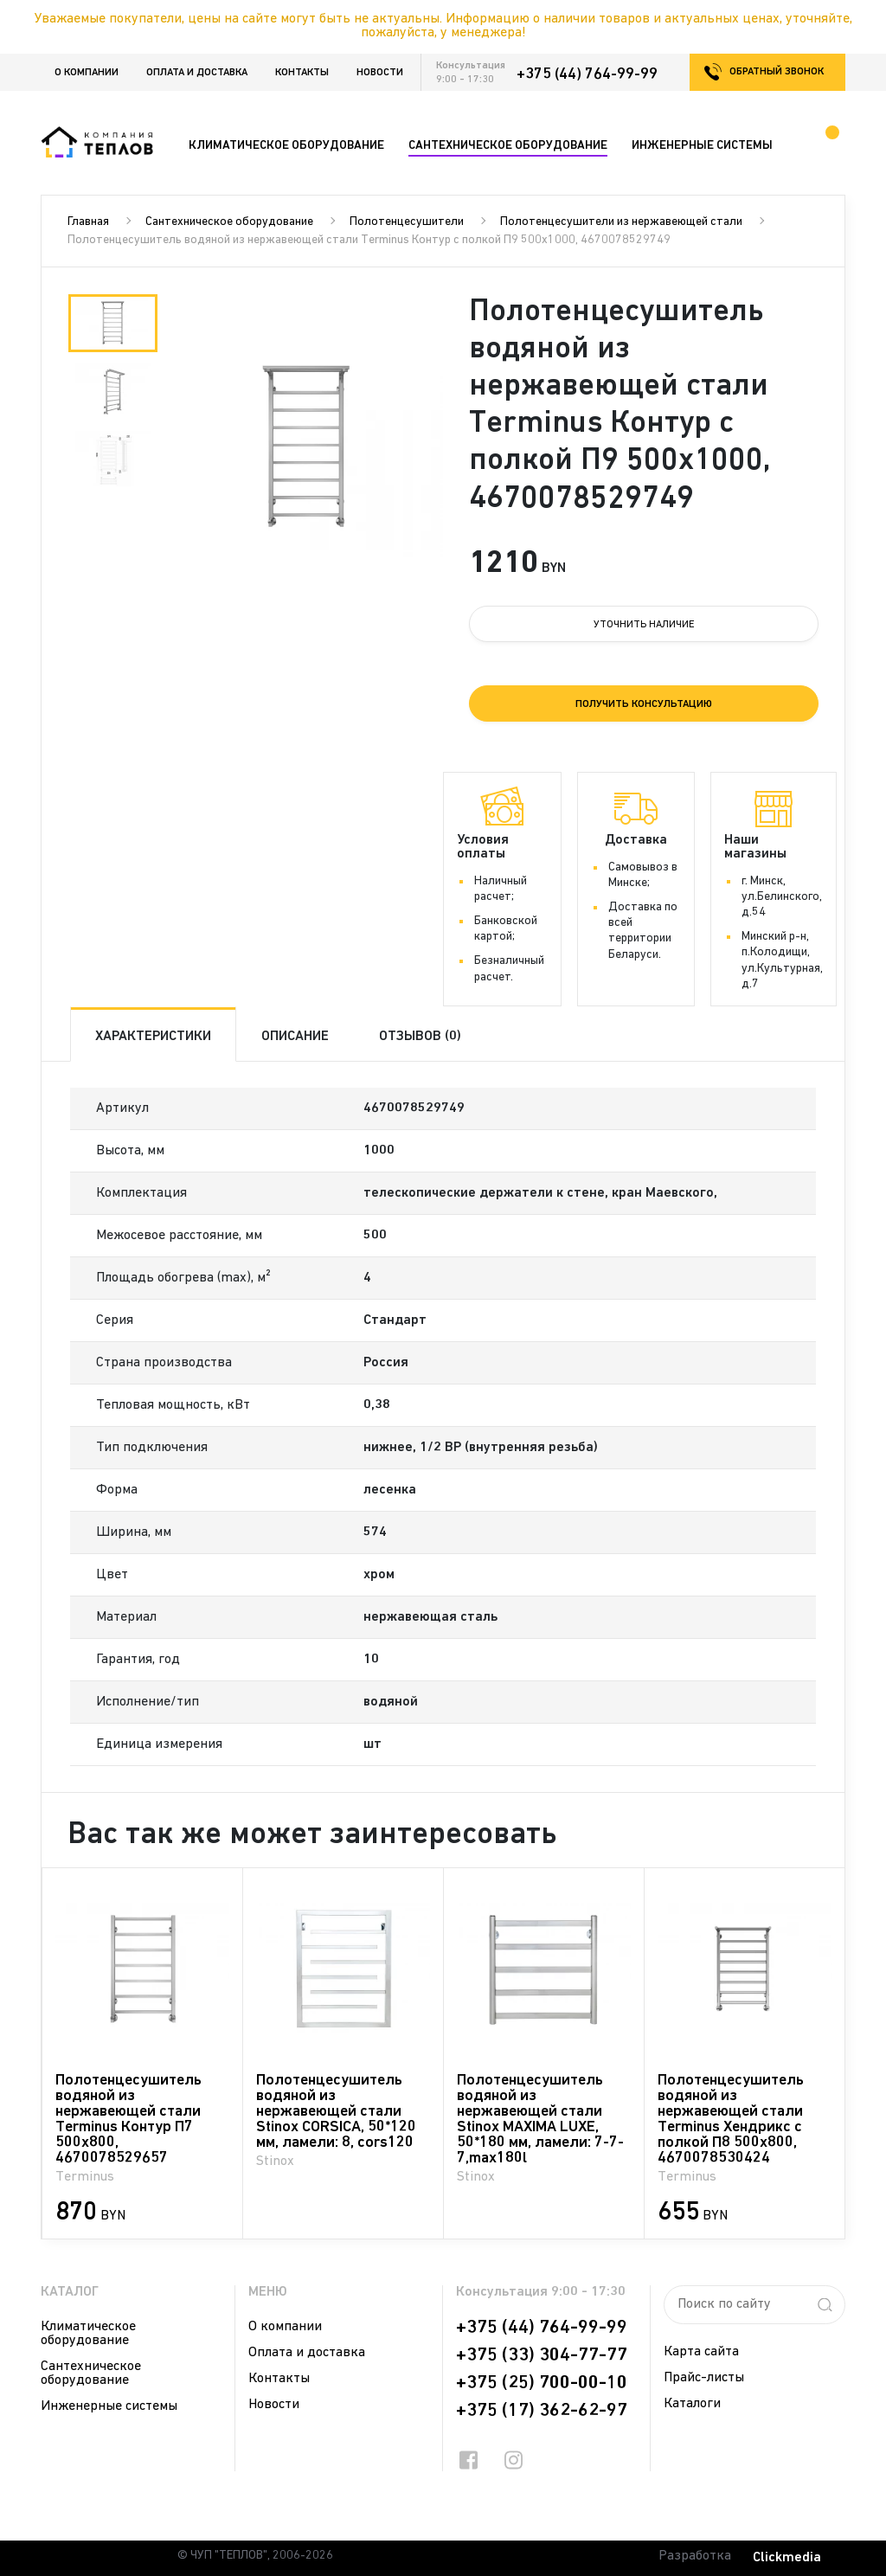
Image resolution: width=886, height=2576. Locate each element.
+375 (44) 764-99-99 (587, 74)
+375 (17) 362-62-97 (541, 2410)
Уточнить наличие (644, 625)
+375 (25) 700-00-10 (541, 2383)
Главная (88, 221)
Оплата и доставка (196, 72)
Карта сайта (701, 2352)
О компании (87, 72)
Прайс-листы (704, 2378)
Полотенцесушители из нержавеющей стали (621, 221)
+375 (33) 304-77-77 (541, 2355)
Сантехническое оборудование (229, 221)
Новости (379, 72)
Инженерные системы (109, 2406)
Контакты (302, 72)
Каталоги (692, 2404)
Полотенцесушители (407, 221)
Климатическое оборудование (88, 2334)
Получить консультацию (643, 704)
